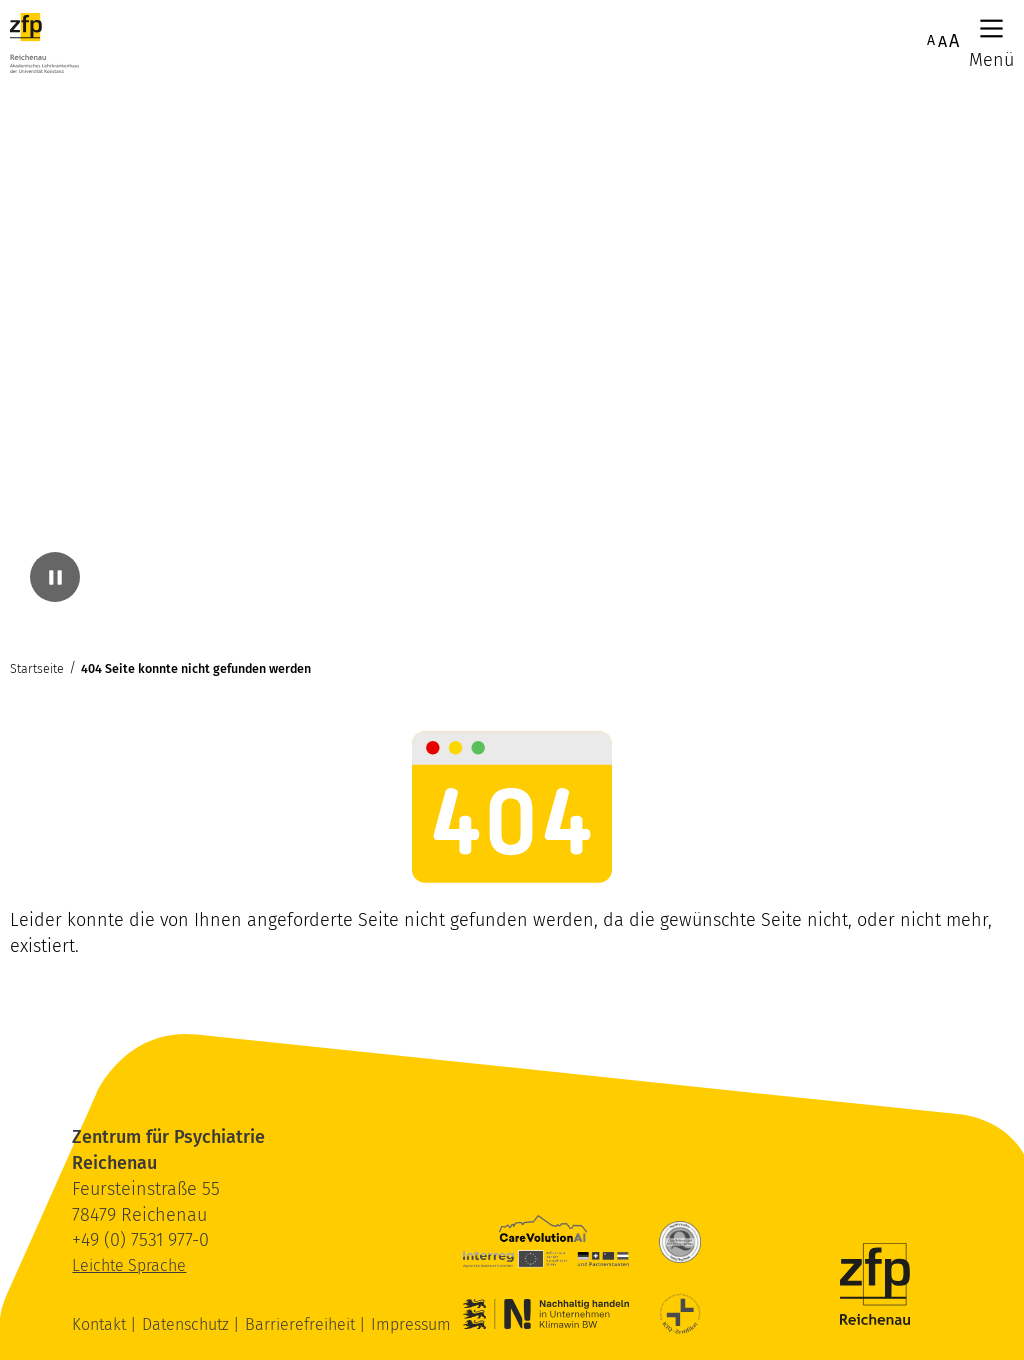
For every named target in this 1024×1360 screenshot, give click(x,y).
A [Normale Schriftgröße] (931, 40)
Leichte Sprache (129, 1265)
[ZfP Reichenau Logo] (44, 43)
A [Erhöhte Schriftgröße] (942, 41)
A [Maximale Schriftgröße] (954, 41)
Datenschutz (187, 1324)
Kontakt (101, 1324)
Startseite (37, 668)
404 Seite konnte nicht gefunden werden (196, 668)
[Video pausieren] (55, 577)
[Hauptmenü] (991, 28)
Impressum (411, 1324)
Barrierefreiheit (302, 1324)
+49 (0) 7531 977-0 (140, 1240)
